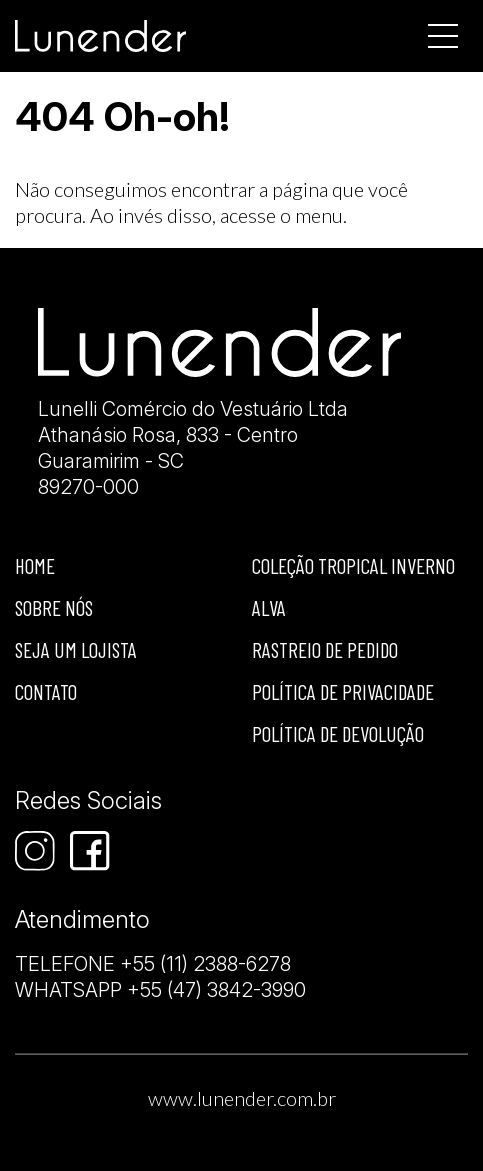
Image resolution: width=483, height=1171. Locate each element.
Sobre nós (54, 607)
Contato (46, 691)
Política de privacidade (343, 691)
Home (35, 565)
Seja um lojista (76, 649)
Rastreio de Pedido (325, 649)
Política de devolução (338, 733)
